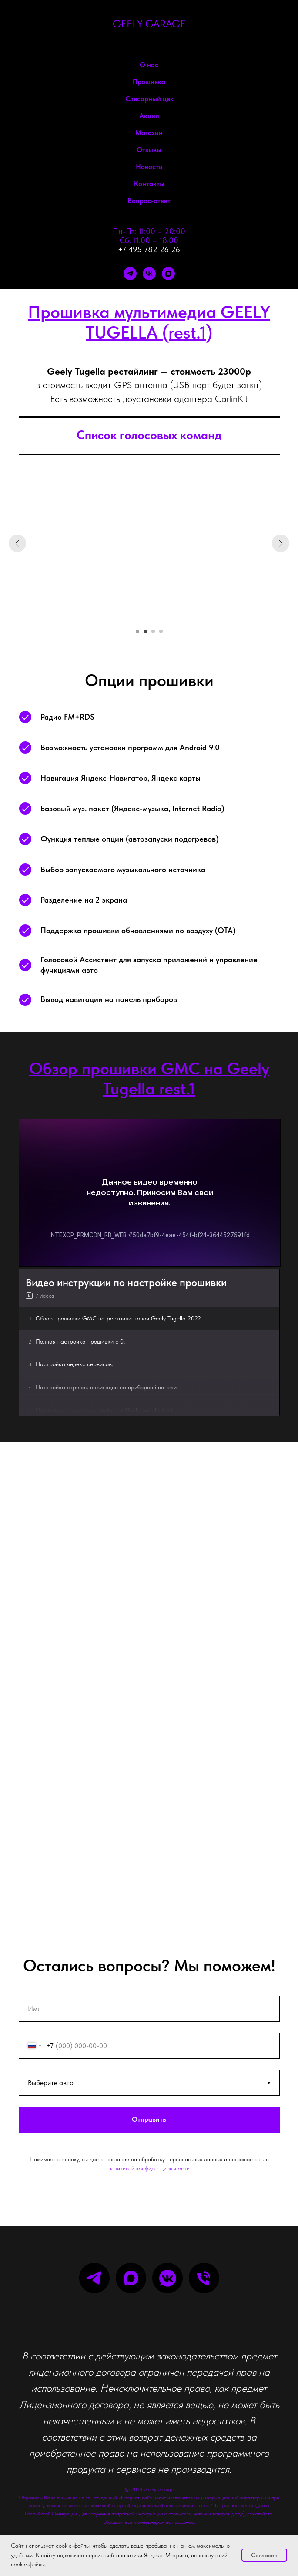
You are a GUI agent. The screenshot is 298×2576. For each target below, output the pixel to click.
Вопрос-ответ (149, 200)
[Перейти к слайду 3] (153, 631)
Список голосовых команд (149, 434)
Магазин (149, 133)
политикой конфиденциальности (149, 2168)
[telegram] (130, 273)
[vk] (149, 273)
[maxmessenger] (168, 273)
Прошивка (149, 82)
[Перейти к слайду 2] (145, 631)
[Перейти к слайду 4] (161, 631)
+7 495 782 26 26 (149, 249)
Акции (149, 116)
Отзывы (149, 150)
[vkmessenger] (167, 2278)
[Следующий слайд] (280, 543)
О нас (149, 65)
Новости (149, 166)
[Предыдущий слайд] (17, 543)
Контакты (149, 183)
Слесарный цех (149, 99)
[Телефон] (204, 2278)
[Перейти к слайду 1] (137, 631)
